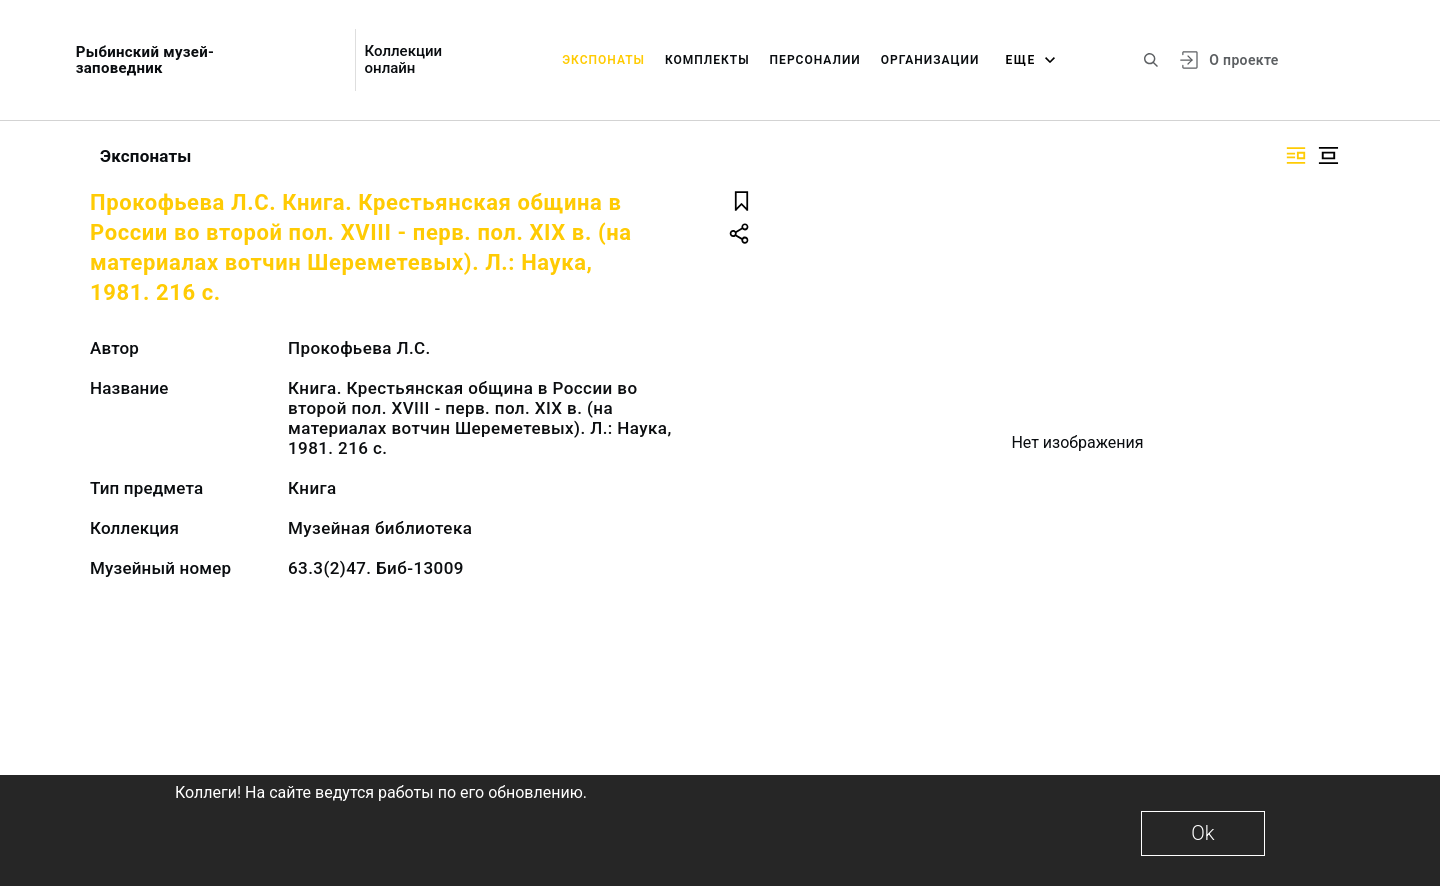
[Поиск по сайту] (1151, 60)
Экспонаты (603, 60)
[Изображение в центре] (1328, 155)
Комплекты (707, 60)
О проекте (1243, 60)
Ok (1202, 833)
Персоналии (815, 60)
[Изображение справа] (1296, 155)
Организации (930, 60)
